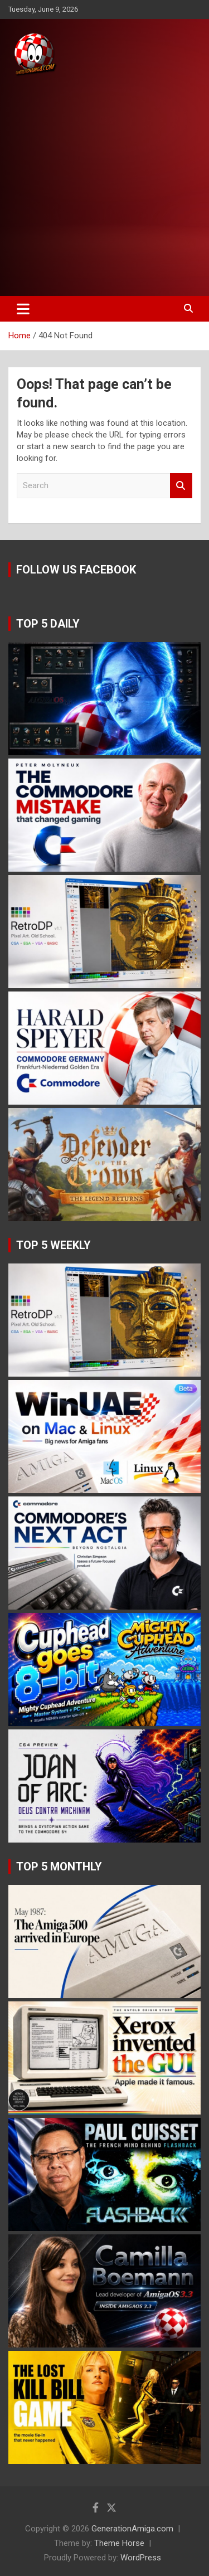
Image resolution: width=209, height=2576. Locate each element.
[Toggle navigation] (23, 309)
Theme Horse (119, 2543)
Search (181, 485)
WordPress (140, 2558)
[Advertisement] (104, 186)
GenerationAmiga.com (132, 2529)
